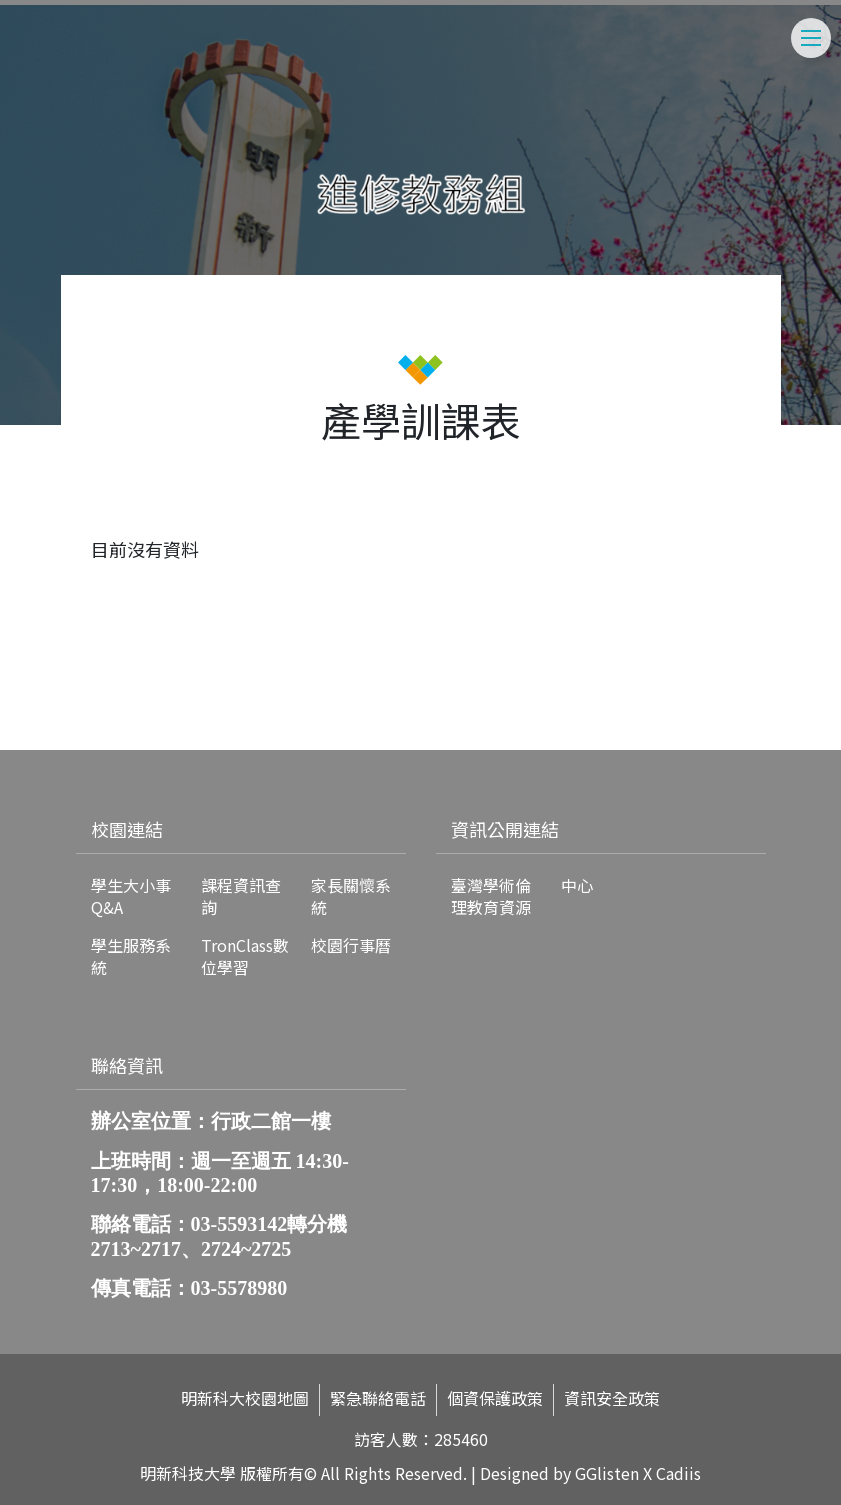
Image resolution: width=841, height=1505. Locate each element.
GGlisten (607, 1473)
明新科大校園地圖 (245, 1398)
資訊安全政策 (612, 1398)
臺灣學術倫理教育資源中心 (522, 896)
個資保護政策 (495, 1398)
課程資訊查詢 (241, 896)
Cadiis (678, 1473)
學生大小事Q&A (131, 896)
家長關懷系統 (351, 896)
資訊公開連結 (505, 829)
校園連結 (127, 829)
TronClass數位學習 (245, 956)
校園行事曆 (351, 945)
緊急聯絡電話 (378, 1398)
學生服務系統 (131, 956)
